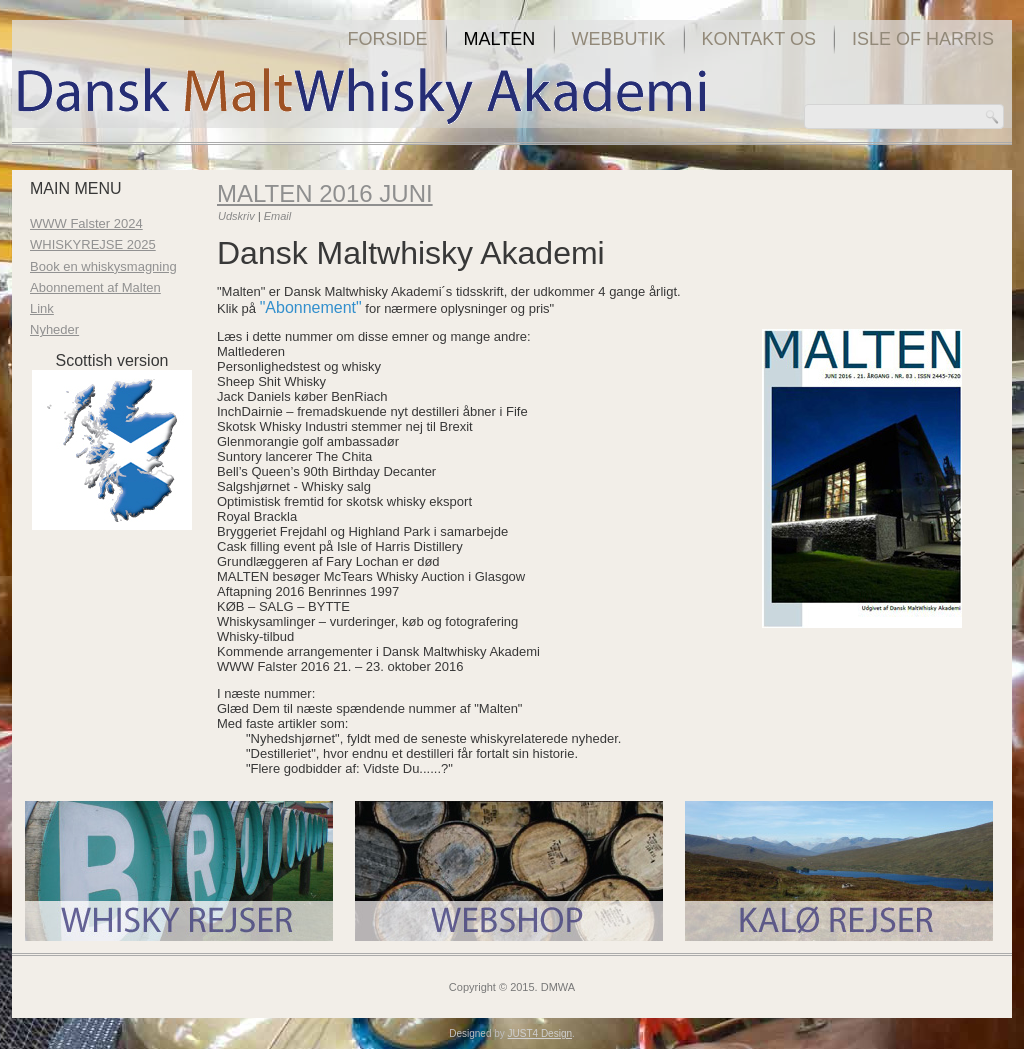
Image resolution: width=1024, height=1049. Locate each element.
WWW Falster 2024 (86, 223)
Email (278, 216)
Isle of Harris (923, 39)
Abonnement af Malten (95, 287)
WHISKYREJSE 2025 (93, 244)
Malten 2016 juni (325, 193)
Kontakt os (759, 39)
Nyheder (54, 329)
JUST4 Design (540, 1033)
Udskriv (238, 216)
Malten (500, 39)
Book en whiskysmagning (103, 266)
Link (42, 308)
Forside (388, 39)
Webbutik (619, 39)
